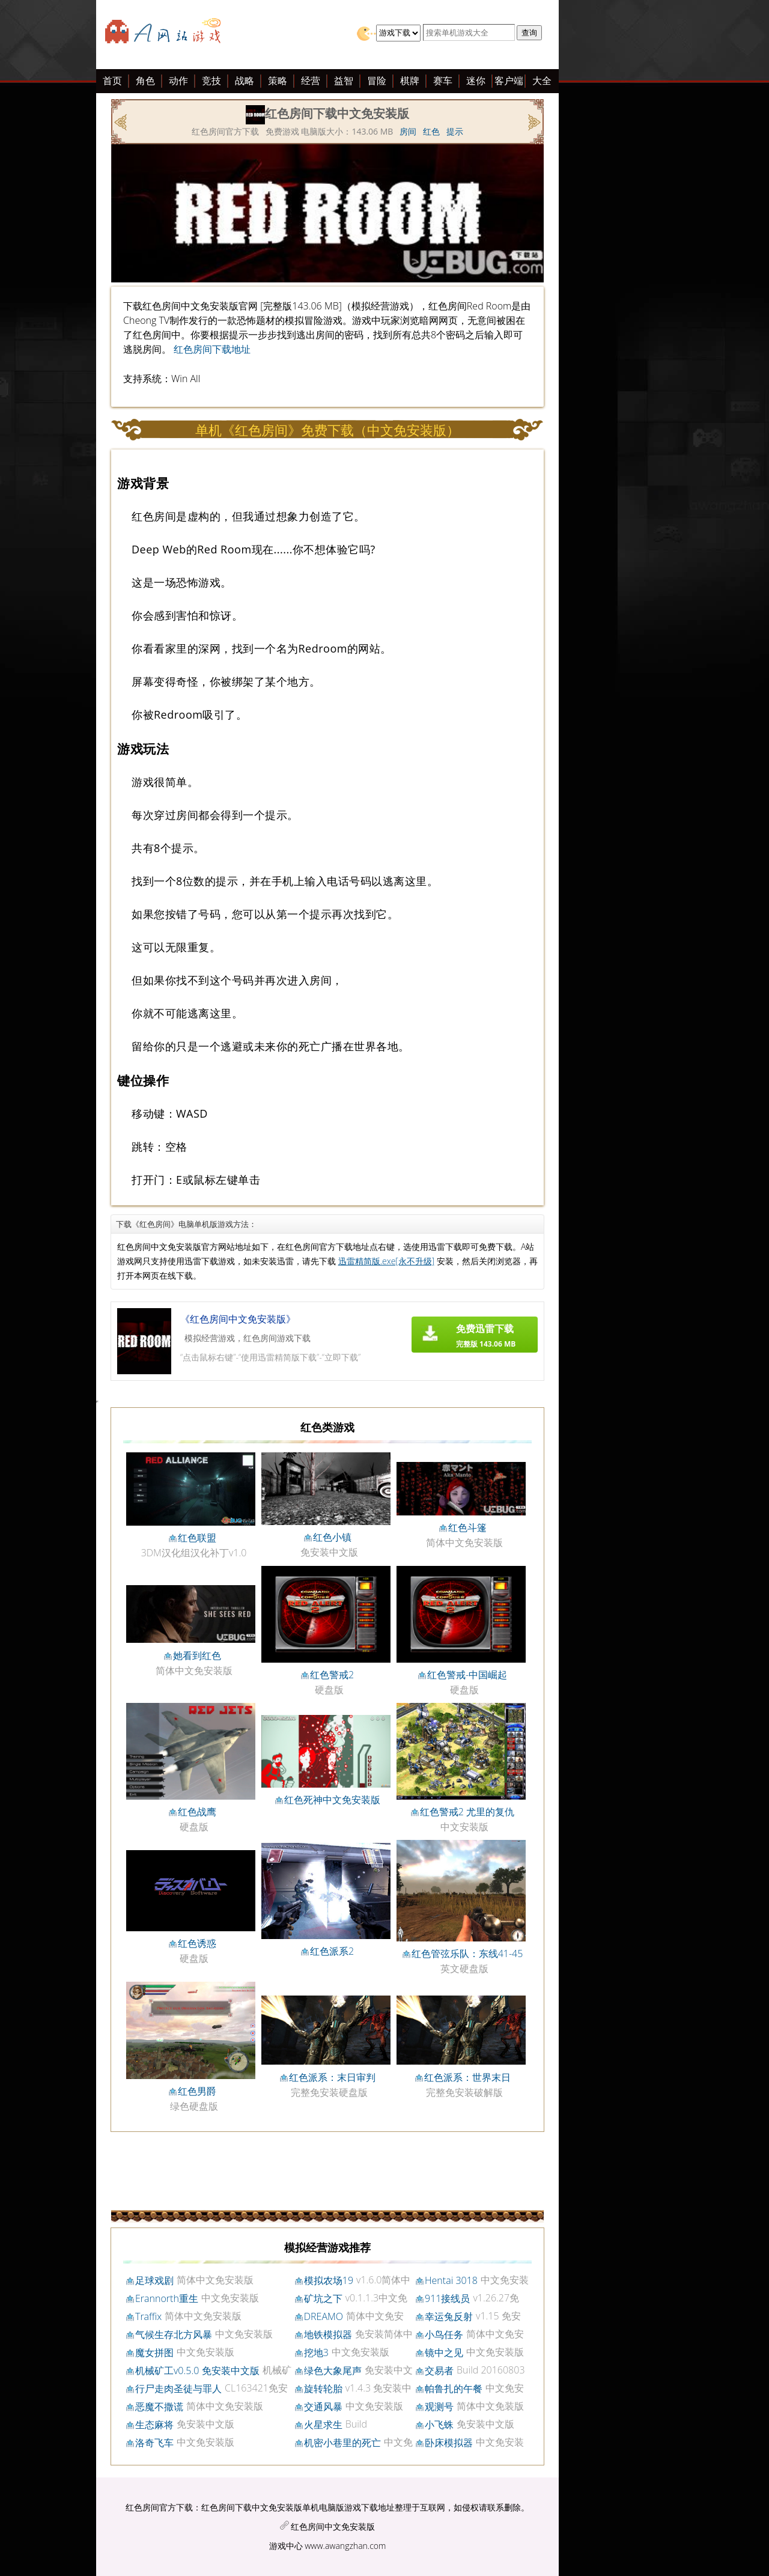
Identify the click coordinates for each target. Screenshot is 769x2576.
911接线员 (447, 2298)
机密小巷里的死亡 (342, 2442)
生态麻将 (154, 2424)
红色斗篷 (467, 1527)
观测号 (439, 2406)
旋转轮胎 (323, 2388)
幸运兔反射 (449, 2316)
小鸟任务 (444, 2334)
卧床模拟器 (449, 2442)
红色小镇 (332, 1537)
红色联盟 (197, 1537)
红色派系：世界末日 (467, 2077)
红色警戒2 (332, 1674)
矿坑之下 (323, 2298)
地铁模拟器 (328, 2334)
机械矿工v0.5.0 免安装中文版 (197, 2370)
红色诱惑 (197, 1943)
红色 (431, 131)
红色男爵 (197, 2091)
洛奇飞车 (154, 2442)
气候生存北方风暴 (173, 2334)
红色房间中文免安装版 (333, 2526)
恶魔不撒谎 (159, 2406)
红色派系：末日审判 (332, 2077)
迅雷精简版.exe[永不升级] (386, 1261)
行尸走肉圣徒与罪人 (178, 2388)
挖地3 (316, 2352)
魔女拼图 (154, 2352)
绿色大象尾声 (333, 2370)
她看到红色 (197, 1655)
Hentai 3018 (451, 2280)
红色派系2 (332, 1951)
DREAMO (323, 2316)
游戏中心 (286, 2545)
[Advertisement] (90, 263)
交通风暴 (323, 2406)
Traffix (148, 2316)
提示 (454, 131)
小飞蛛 (439, 2424)
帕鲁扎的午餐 (453, 2388)
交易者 (439, 2370)
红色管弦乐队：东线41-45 (467, 1953)
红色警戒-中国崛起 (467, 1674)
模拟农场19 (328, 2280)
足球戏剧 (154, 2280)
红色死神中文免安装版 (332, 1799)
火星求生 (323, 2424)
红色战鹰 (197, 1811)
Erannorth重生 (166, 2298)
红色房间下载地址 (212, 349)
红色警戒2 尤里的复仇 (467, 1811)
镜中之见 (444, 2352)
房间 (408, 131)
